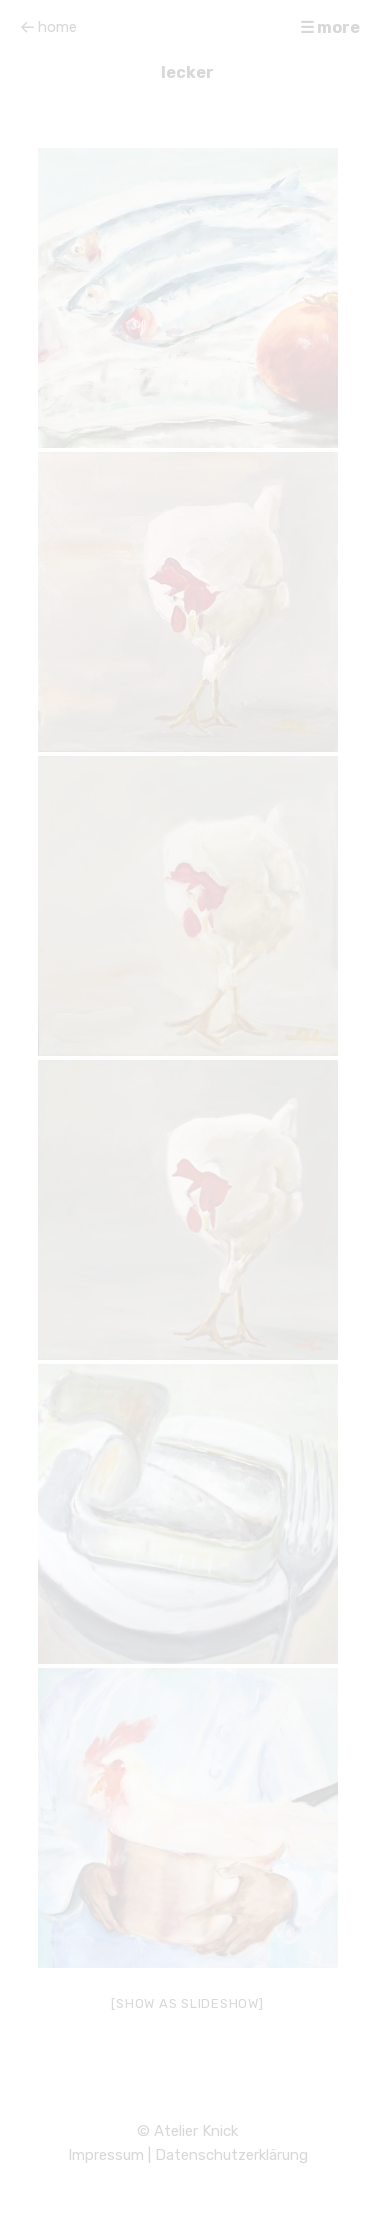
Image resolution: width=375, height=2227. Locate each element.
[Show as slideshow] (187, 2003)
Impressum (106, 2155)
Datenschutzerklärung (231, 2155)
